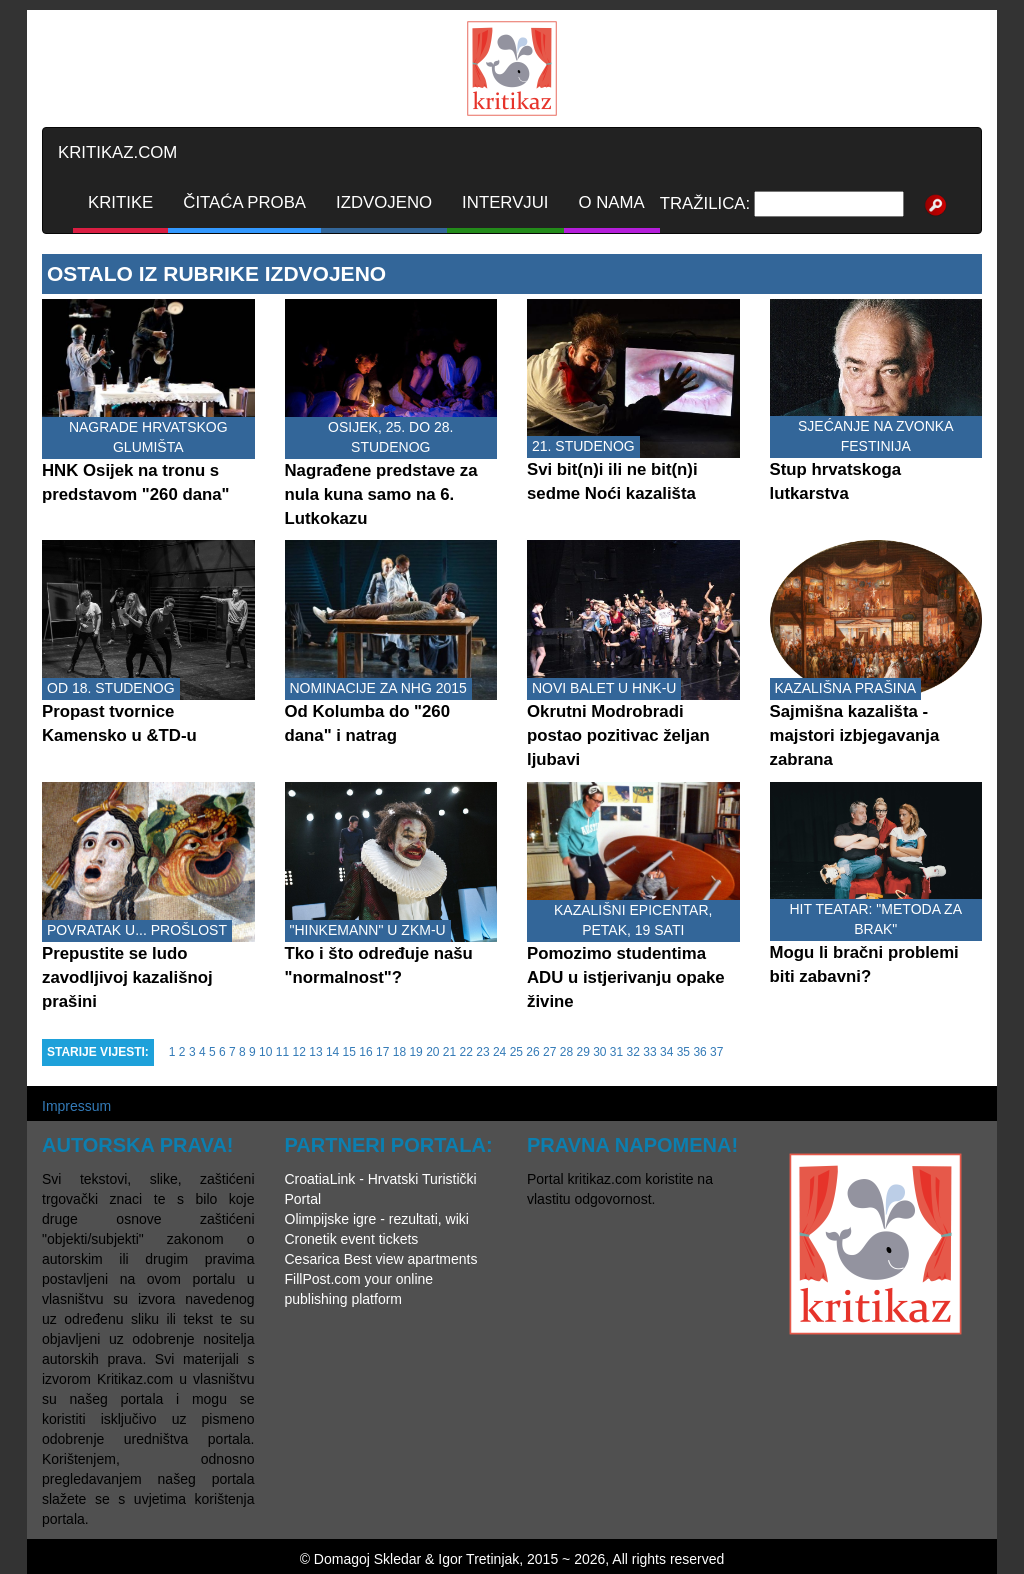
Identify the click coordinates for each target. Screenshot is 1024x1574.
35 (683, 1052)
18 (399, 1052)
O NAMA (612, 202)
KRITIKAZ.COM (117, 152)
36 (699, 1052)
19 (415, 1052)
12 (299, 1052)
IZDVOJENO (384, 202)
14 (332, 1052)
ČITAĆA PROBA (244, 202)
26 (532, 1052)
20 (432, 1052)
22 (466, 1052)
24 (499, 1052)
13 (315, 1052)
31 (616, 1052)
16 (365, 1052)
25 (516, 1052)
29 (582, 1052)
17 (382, 1052)
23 (482, 1052)
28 (566, 1052)
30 (599, 1052)
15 (349, 1052)
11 (282, 1052)
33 (649, 1052)
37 (716, 1052)
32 (633, 1052)
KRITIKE (120, 202)
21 (449, 1052)
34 (666, 1052)
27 (549, 1052)
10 (265, 1052)
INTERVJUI (505, 202)
